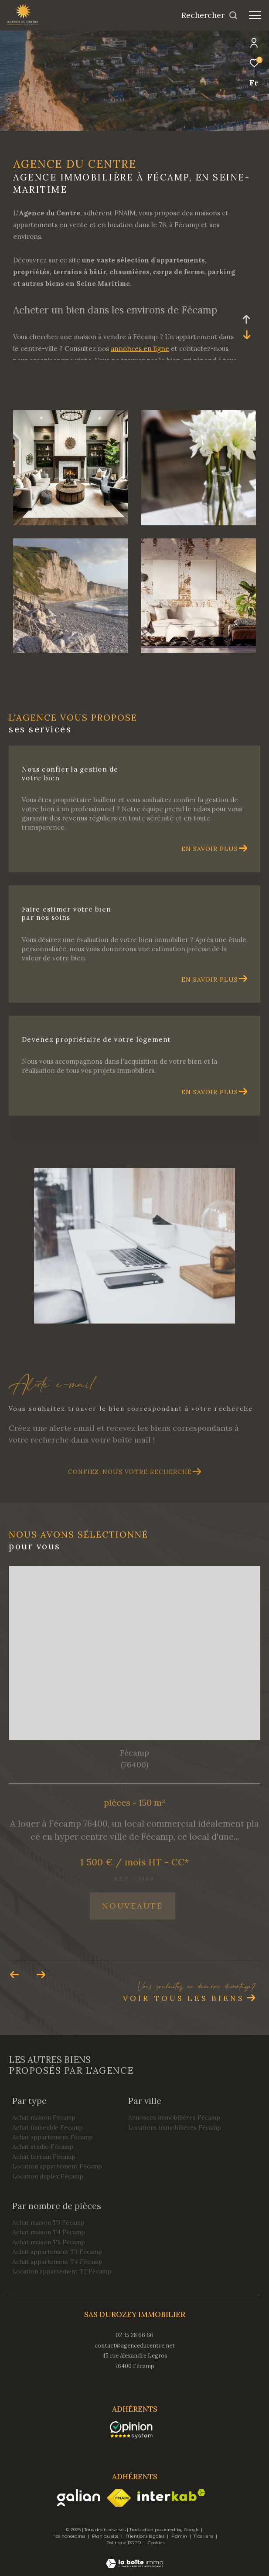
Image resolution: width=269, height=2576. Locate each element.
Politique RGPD (123, 2542)
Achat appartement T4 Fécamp (57, 2262)
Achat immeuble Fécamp (47, 2127)
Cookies (156, 2542)
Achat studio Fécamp (42, 2147)
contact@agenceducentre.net (135, 2345)
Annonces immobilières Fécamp (174, 2117)
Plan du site (106, 2536)
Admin (179, 2536)
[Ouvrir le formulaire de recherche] (209, 15)
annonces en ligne (140, 348)
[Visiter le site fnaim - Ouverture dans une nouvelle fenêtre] (119, 2498)
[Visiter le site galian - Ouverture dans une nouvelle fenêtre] (78, 2497)
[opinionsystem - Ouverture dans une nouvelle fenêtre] (131, 2430)
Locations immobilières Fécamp (174, 2127)
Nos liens (204, 2536)
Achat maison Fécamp (43, 2117)
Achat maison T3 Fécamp (48, 2222)
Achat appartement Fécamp (52, 2137)
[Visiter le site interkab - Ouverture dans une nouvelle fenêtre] (171, 2495)
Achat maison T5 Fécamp (48, 2242)
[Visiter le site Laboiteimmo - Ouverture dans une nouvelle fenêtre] (134, 2557)
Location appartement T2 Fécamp (61, 2271)
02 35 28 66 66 (134, 2335)
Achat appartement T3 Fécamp (57, 2252)
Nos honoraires (69, 2536)
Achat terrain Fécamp (43, 2157)
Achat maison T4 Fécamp (48, 2232)
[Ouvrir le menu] (255, 15)
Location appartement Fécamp (57, 2166)
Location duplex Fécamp (47, 2176)
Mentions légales (146, 2536)
